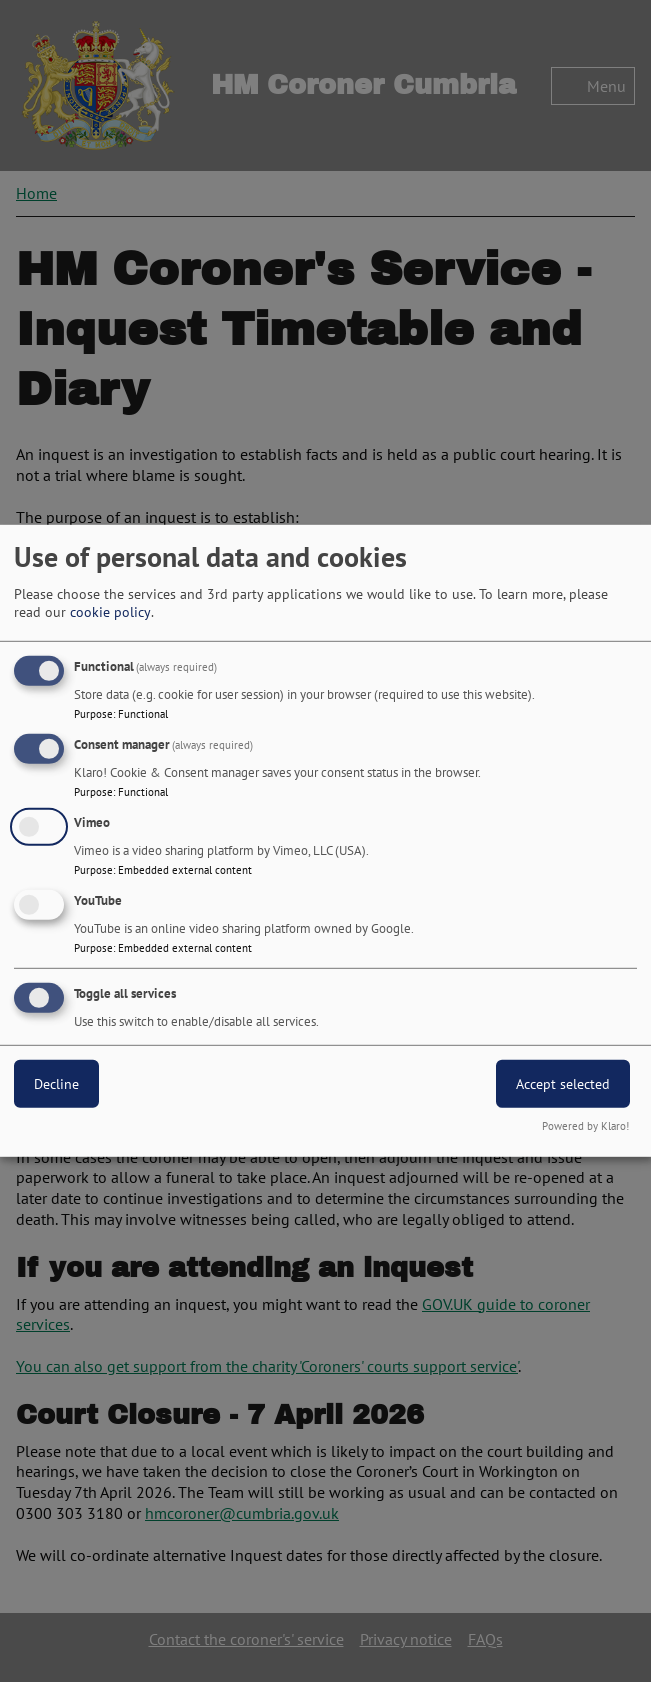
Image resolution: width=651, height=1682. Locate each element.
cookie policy (110, 612)
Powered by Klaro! (585, 1126)
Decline (56, 1083)
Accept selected (563, 1083)
